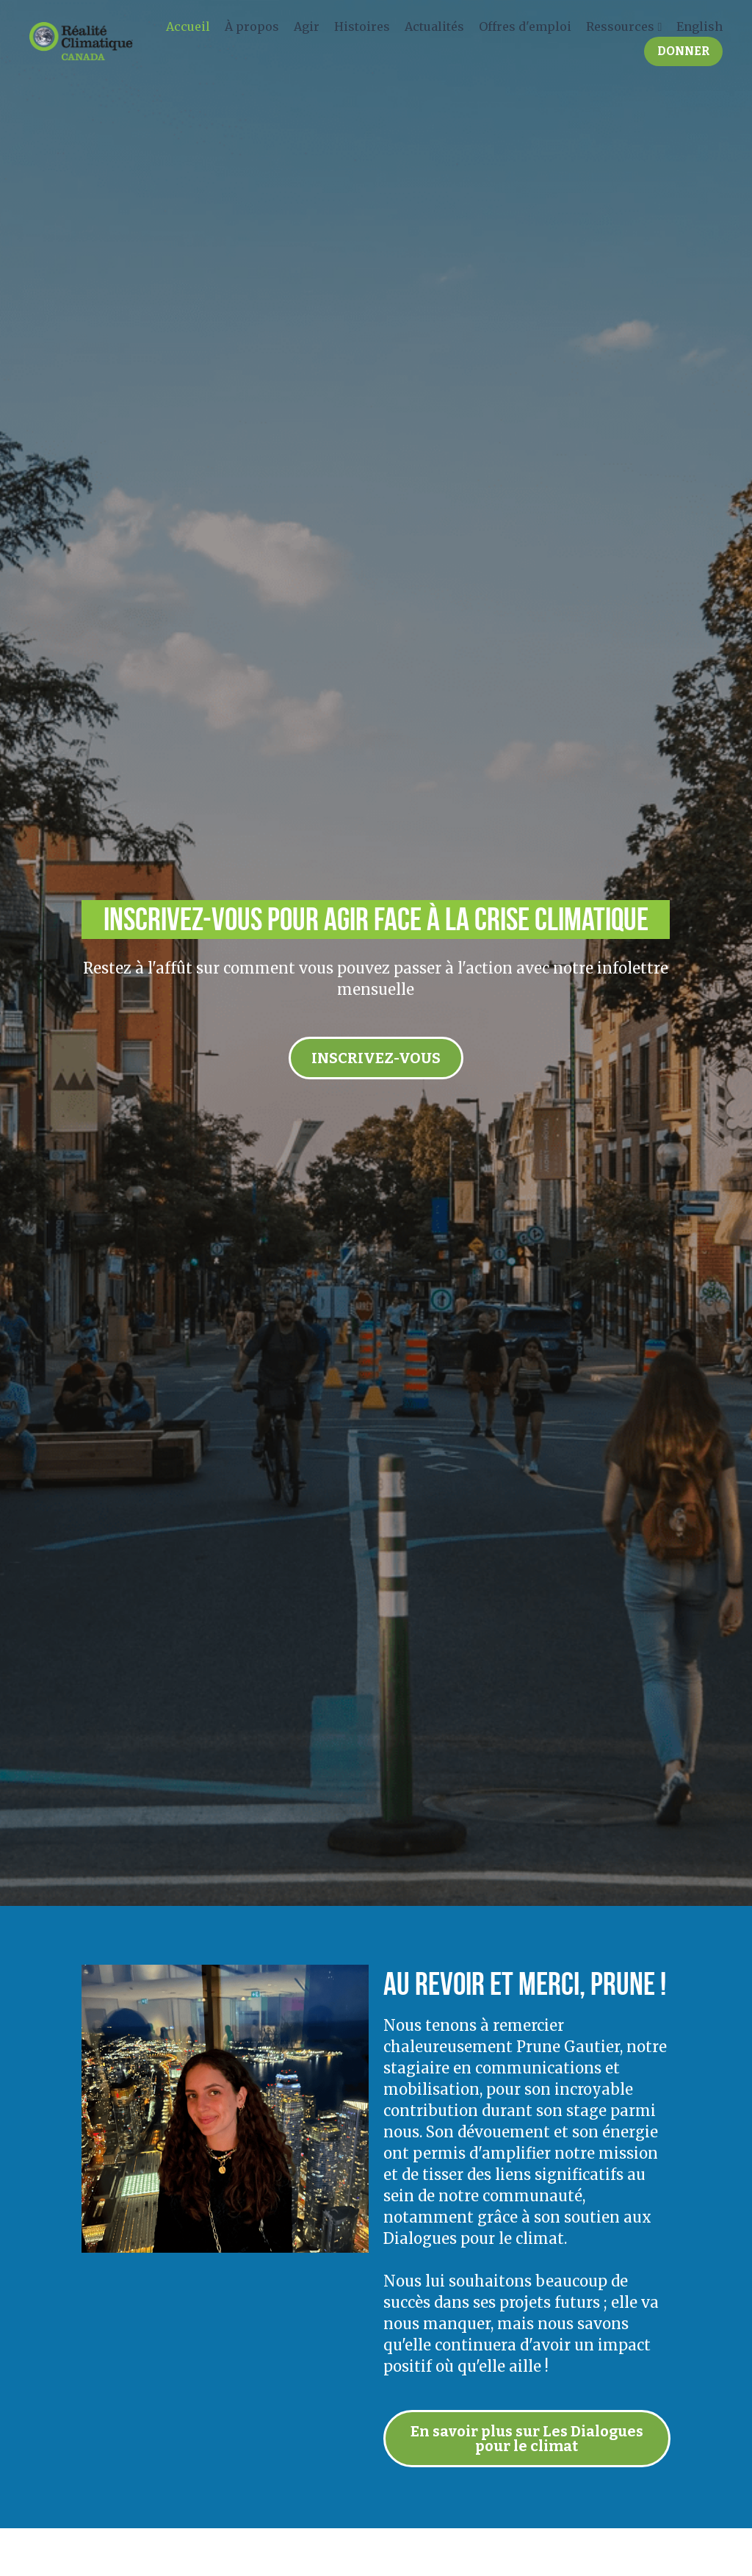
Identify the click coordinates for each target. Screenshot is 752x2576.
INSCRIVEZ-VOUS (376, 1058)
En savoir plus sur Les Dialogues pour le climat (528, 2438)
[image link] (77, 41)
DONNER (680, 53)
